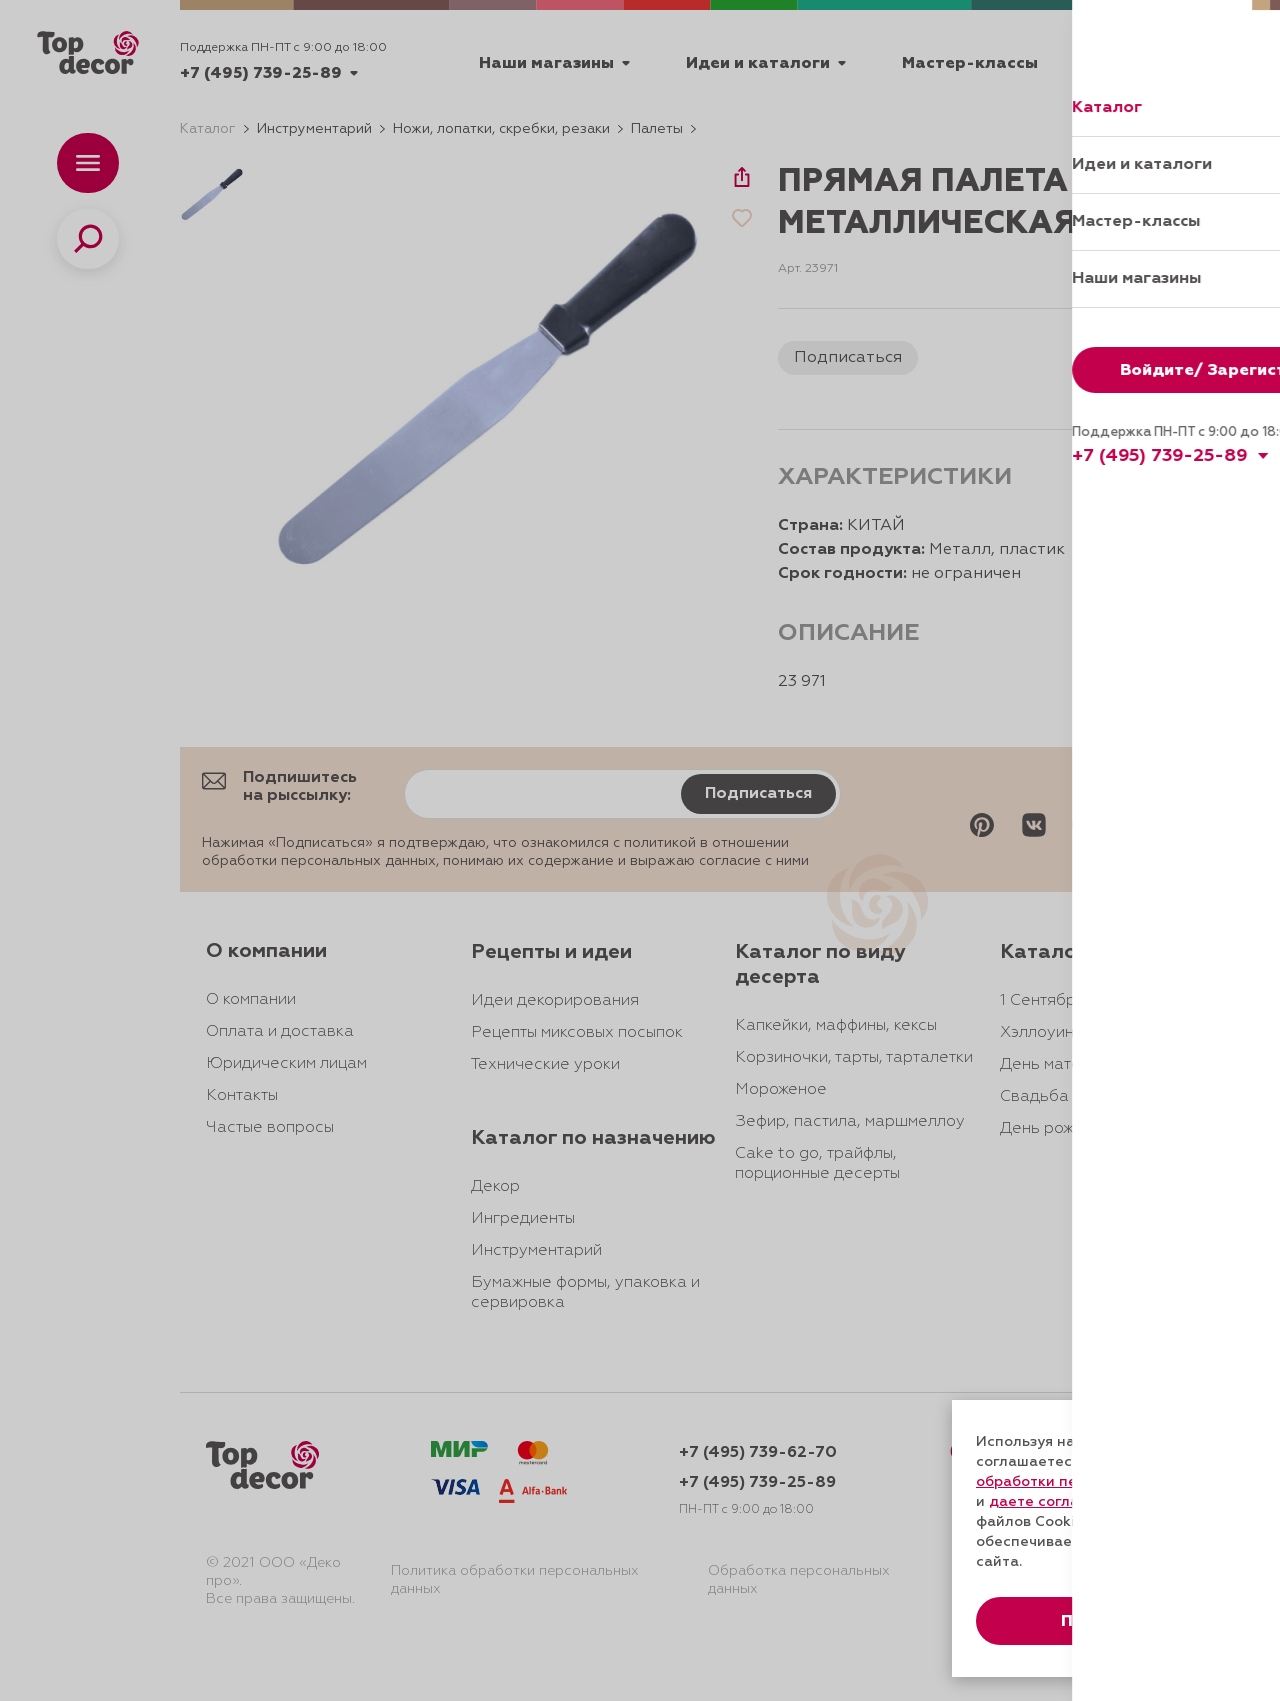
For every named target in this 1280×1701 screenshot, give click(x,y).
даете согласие (1047, 1502)
